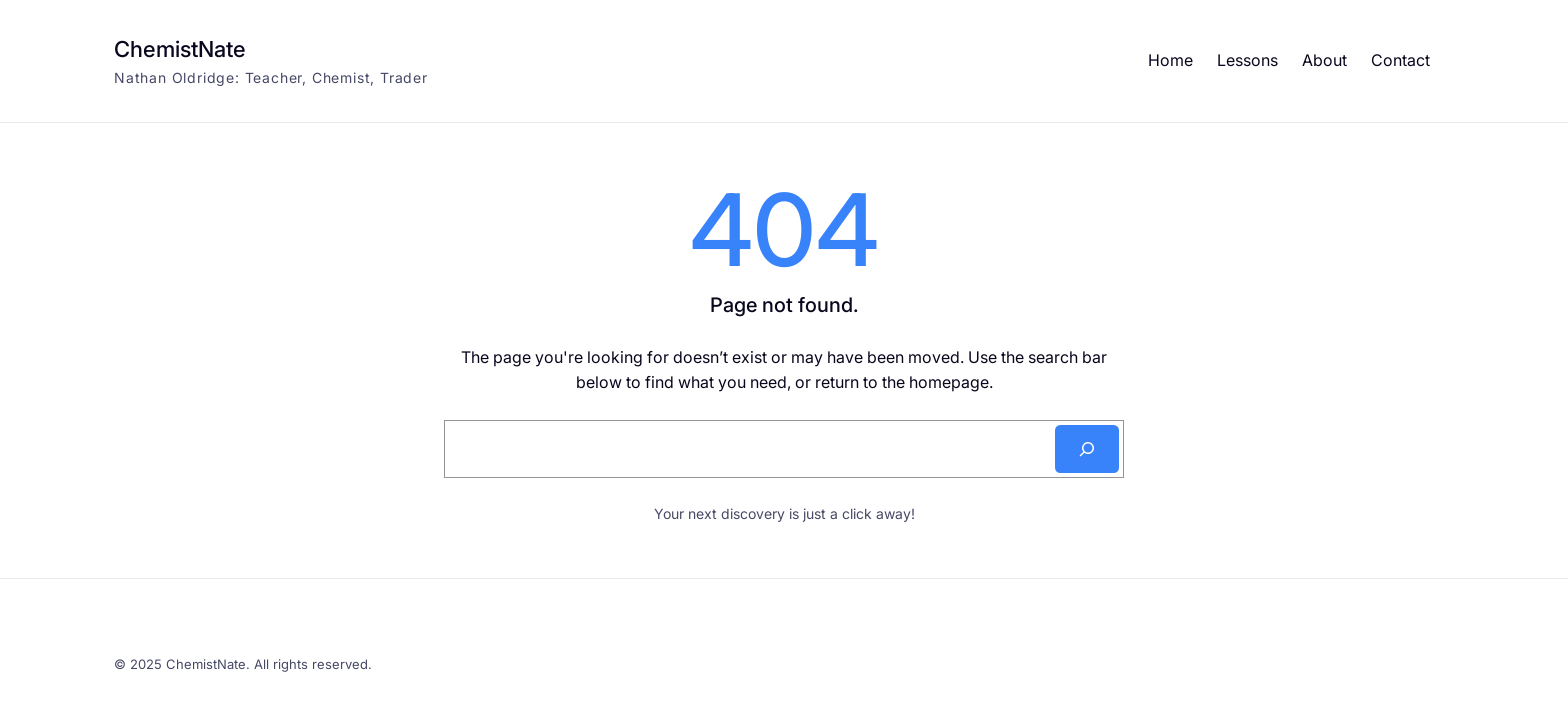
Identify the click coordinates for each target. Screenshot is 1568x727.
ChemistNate (180, 49)
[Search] (1087, 449)
